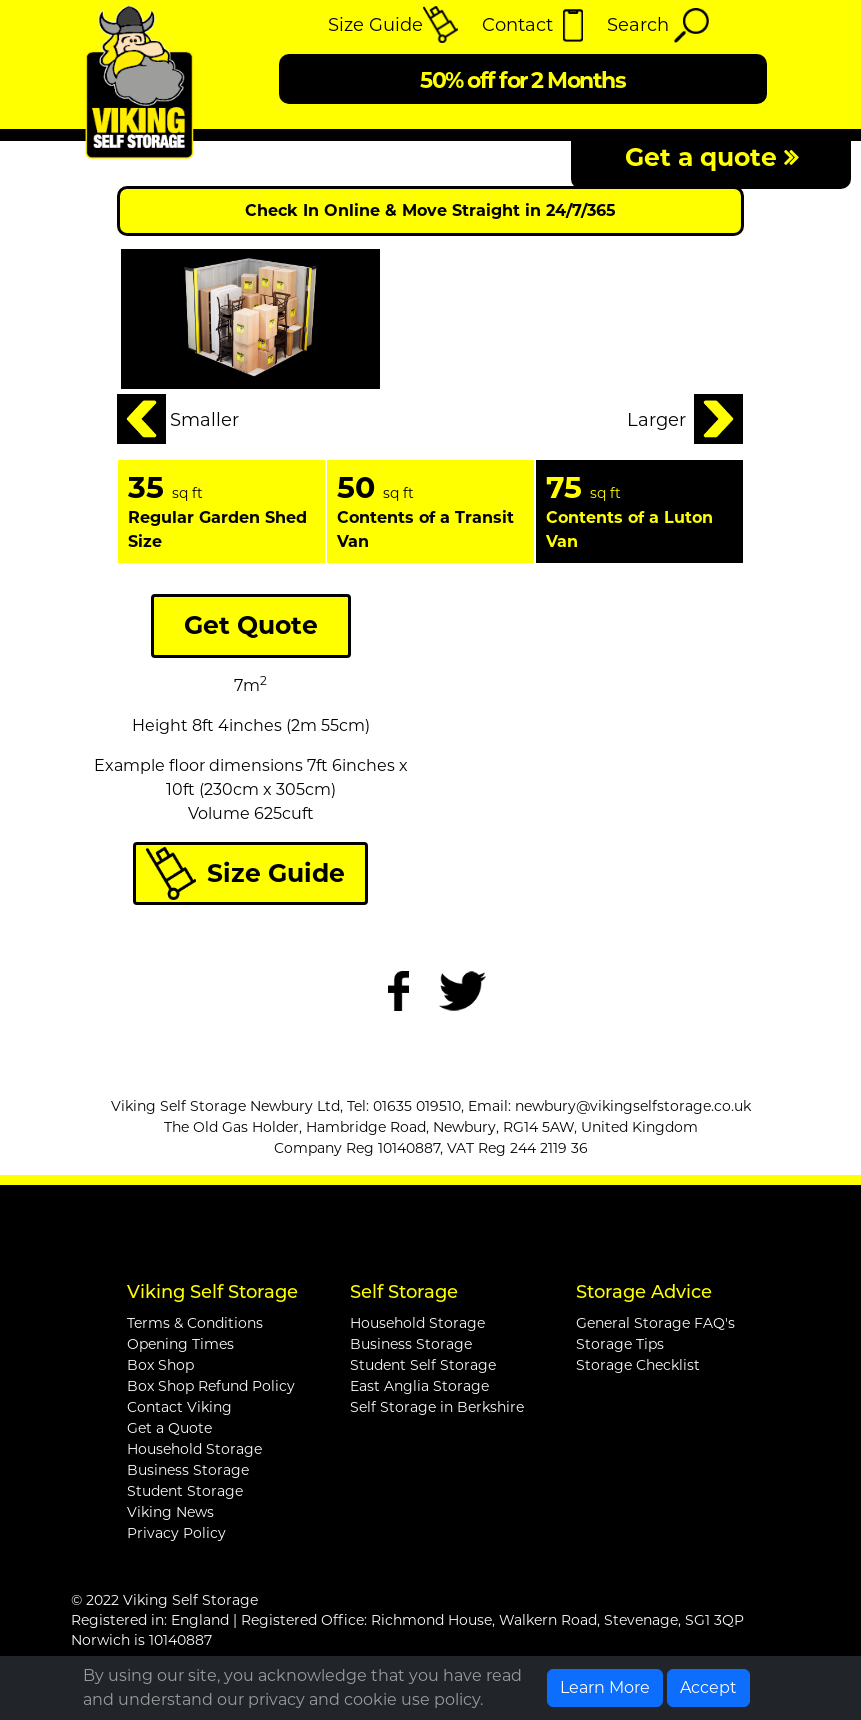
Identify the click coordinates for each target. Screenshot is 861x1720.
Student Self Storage (423, 1365)
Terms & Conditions (195, 1323)
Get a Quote (169, 1428)
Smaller (204, 420)
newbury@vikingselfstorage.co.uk (633, 1106)
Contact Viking (179, 1407)
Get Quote (251, 625)
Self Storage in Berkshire (437, 1407)
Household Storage (194, 1449)
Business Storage (188, 1470)
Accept (708, 1687)
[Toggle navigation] (752, 25)
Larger (656, 420)
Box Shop (160, 1365)
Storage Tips (620, 1344)
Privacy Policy (176, 1533)
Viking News (170, 1512)
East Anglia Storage (419, 1386)
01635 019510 (417, 1106)
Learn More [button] (605, 1687)
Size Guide (276, 873)
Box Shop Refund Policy (211, 1386)
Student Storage (185, 1491)
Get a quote (711, 157)
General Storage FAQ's (655, 1323)
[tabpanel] (221, 511)
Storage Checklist (638, 1365)
